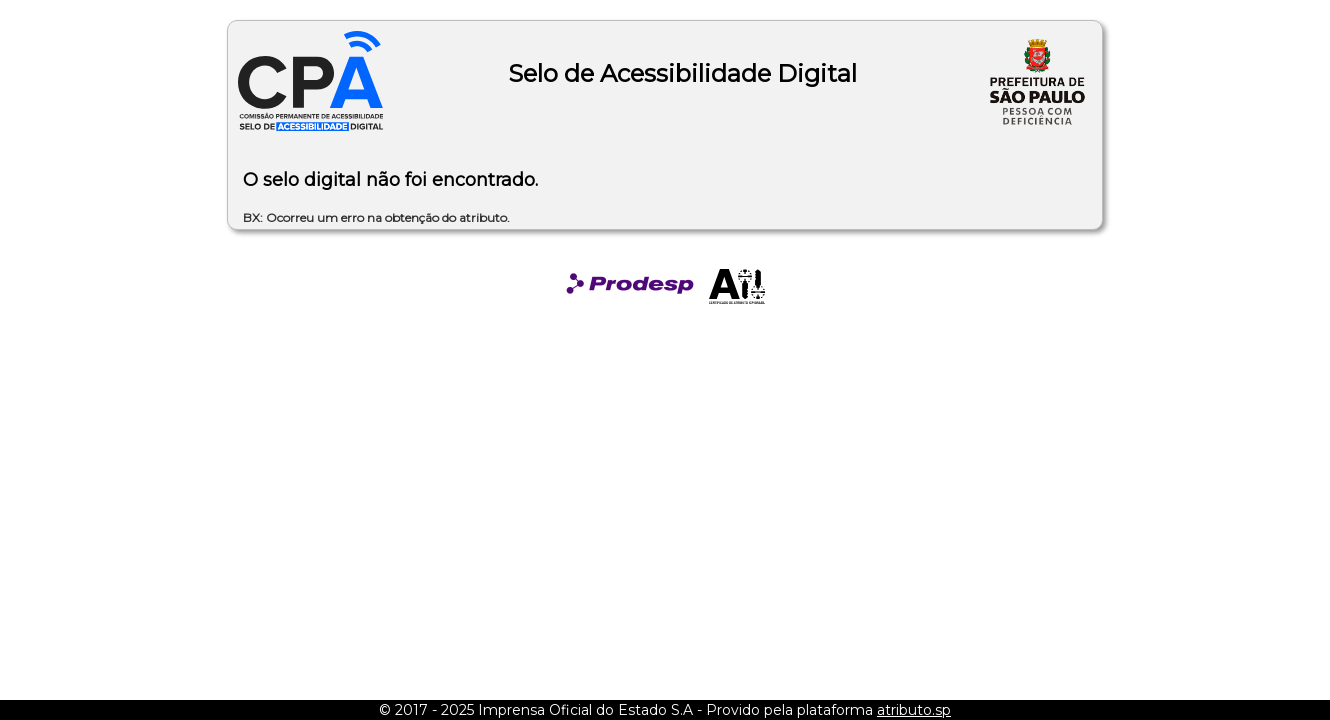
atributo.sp (914, 710)
